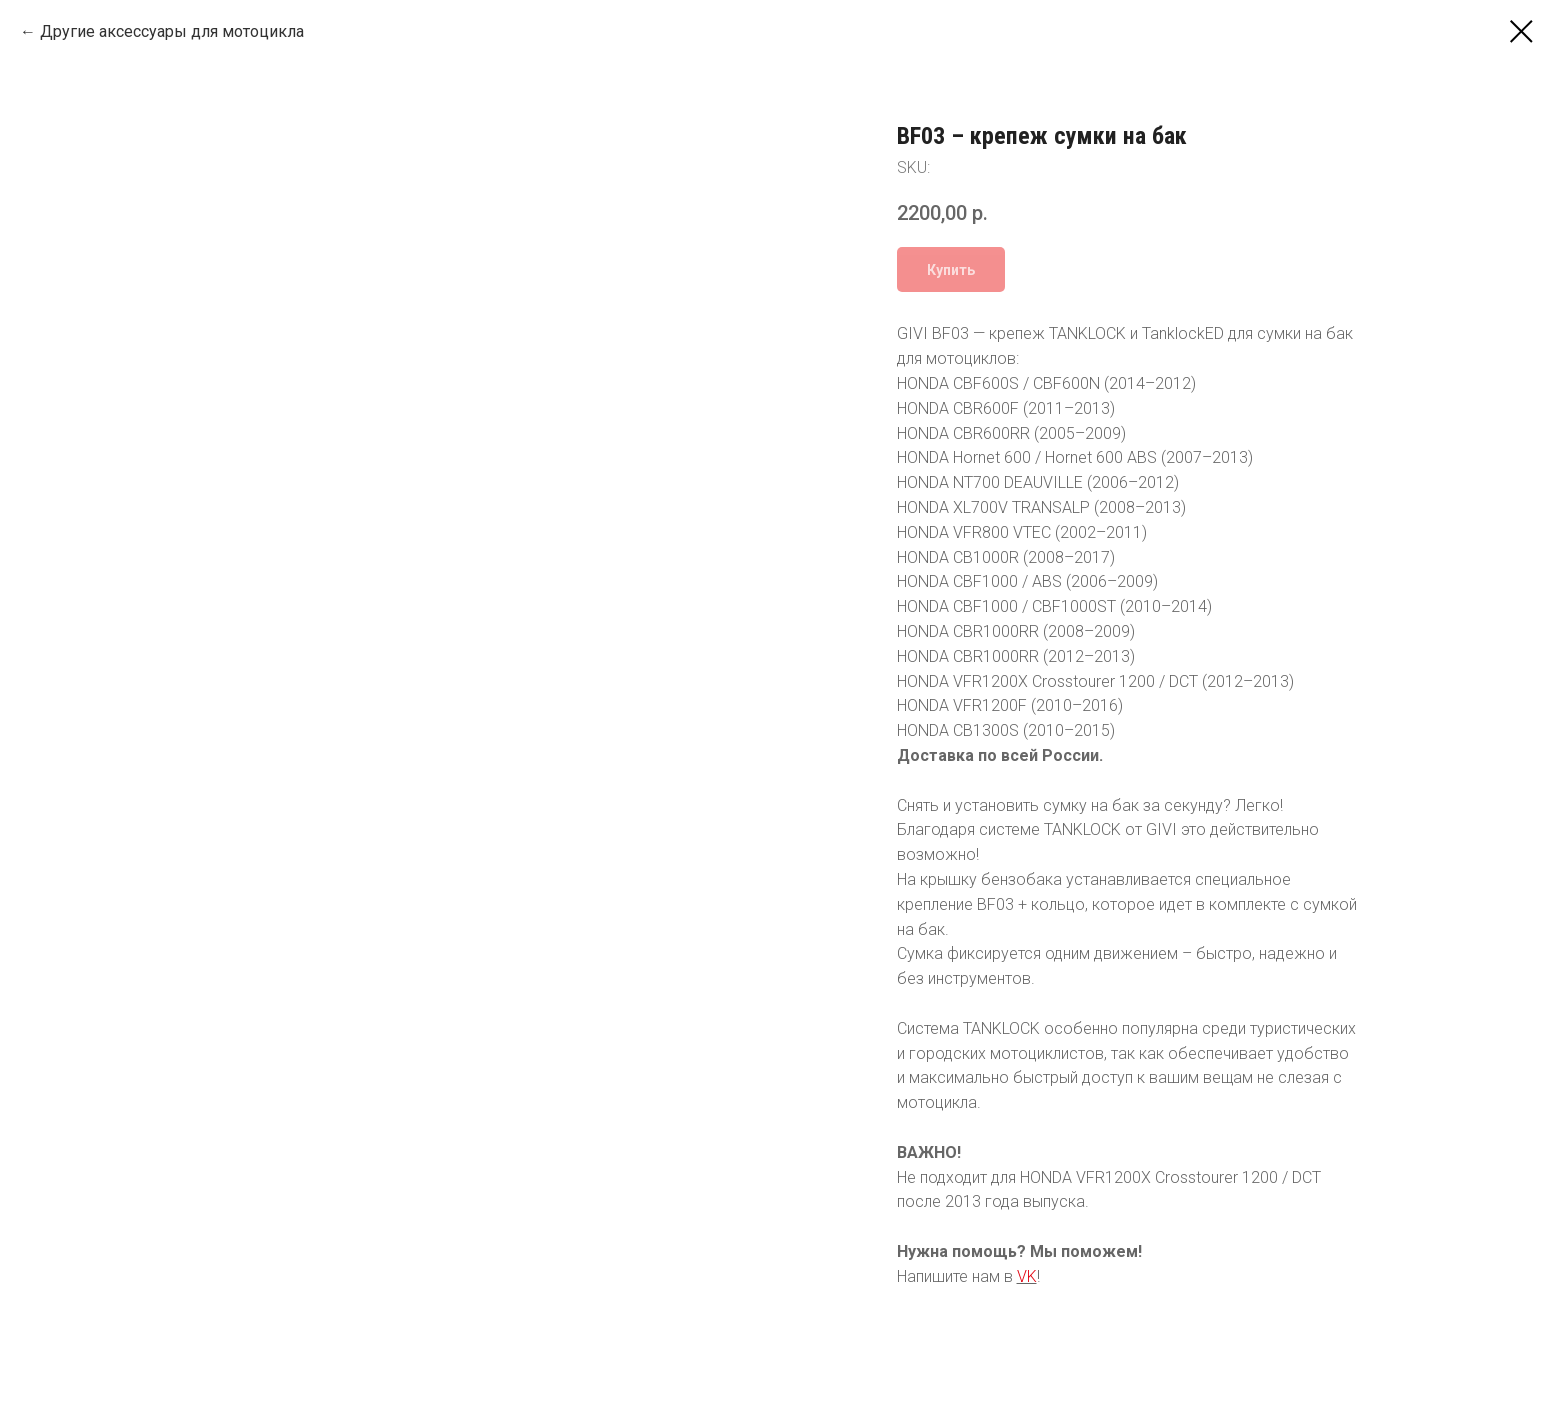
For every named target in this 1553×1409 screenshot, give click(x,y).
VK (1027, 1276)
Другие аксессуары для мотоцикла (172, 31)
